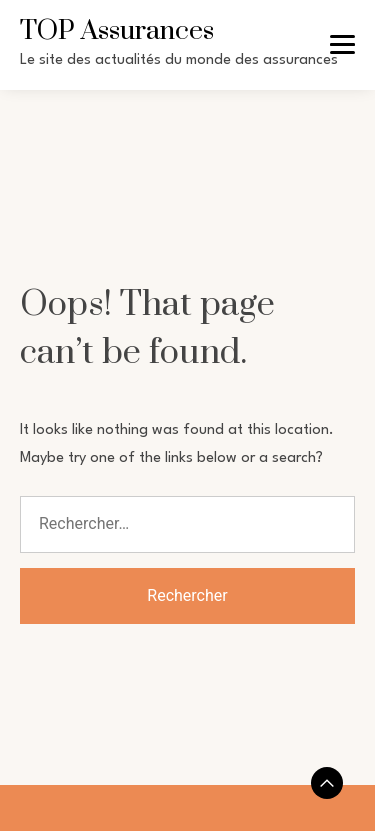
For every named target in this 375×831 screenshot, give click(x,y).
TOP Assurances (117, 31)
